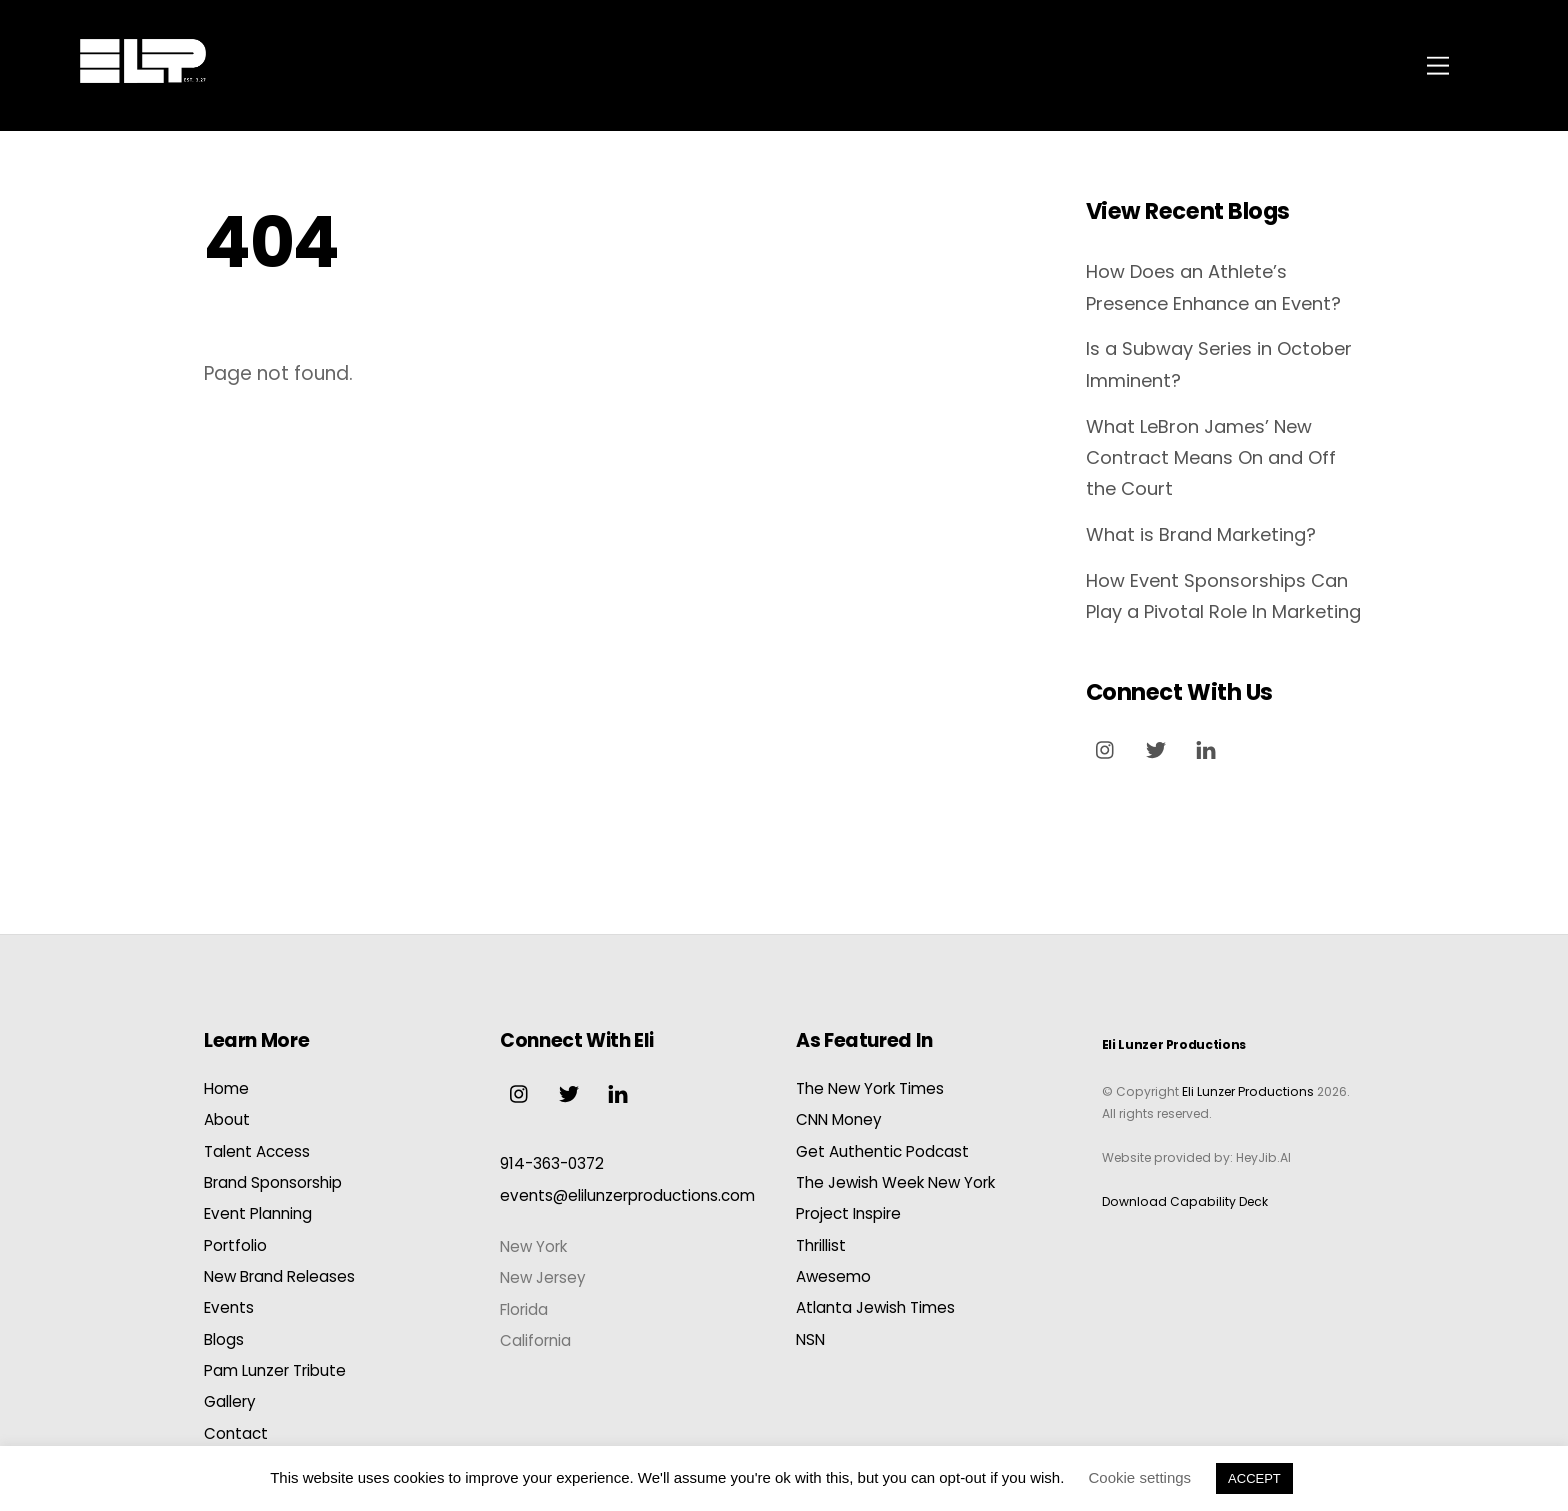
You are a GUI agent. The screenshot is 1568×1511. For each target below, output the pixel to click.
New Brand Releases (279, 1276)
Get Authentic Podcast (882, 1151)
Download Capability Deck (1185, 1201)
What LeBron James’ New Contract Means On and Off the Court (1211, 458)
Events (229, 1307)
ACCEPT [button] (1254, 1478)
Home (226, 1088)
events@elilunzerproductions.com (627, 1195)
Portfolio (235, 1245)
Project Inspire (848, 1213)
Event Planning (258, 1213)
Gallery (230, 1401)
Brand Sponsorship (273, 1182)
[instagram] (1106, 748)
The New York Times (870, 1088)
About (227, 1119)
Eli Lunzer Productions (1248, 1091)
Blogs (224, 1339)
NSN (810, 1339)
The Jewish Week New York (895, 1182)
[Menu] (1438, 65)
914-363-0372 (552, 1163)
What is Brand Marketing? (1201, 534)
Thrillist (821, 1245)
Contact (236, 1433)
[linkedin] (1206, 748)
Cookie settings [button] (1140, 1477)
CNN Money (839, 1119)
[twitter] (1156, 748)
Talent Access (257, 1151)
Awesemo (833, 1276)
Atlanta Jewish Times (875, 1307)
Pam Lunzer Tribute (275, 1370)
